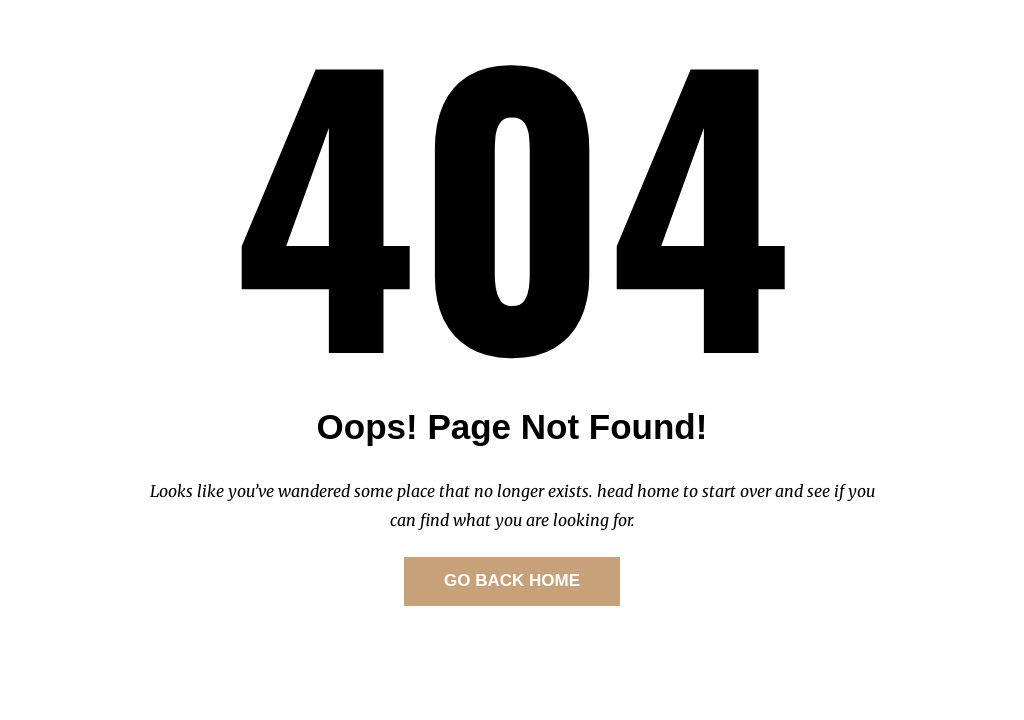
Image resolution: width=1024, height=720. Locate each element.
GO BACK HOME (512, 580)
